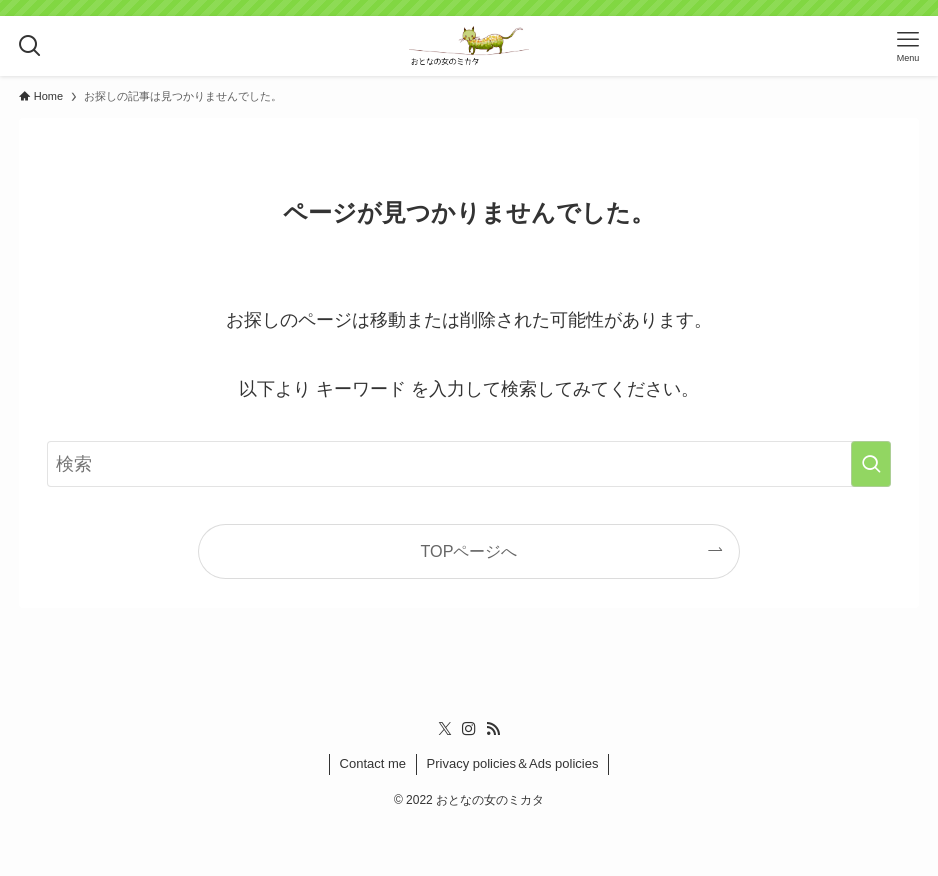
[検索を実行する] (871, 464)
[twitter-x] (445, 729)
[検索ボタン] (30, 46)
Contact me (373, 763)
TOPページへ (469, 551)
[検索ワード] (469, 464)
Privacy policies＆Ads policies (513, 763)
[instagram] (469, 729)
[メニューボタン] (908, 46)
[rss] (493, 729)
